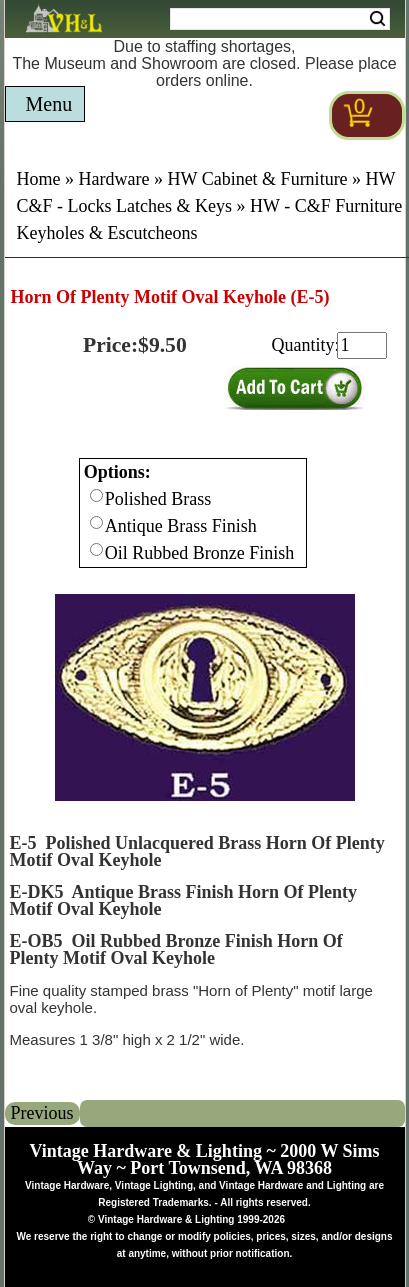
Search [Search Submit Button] (377, 19)
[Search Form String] (280, 19)
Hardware (114, 179)
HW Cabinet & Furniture (257, 179)
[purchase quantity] (362, 345)
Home (39, 179)
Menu (49, 104)
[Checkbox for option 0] (96, 495)
